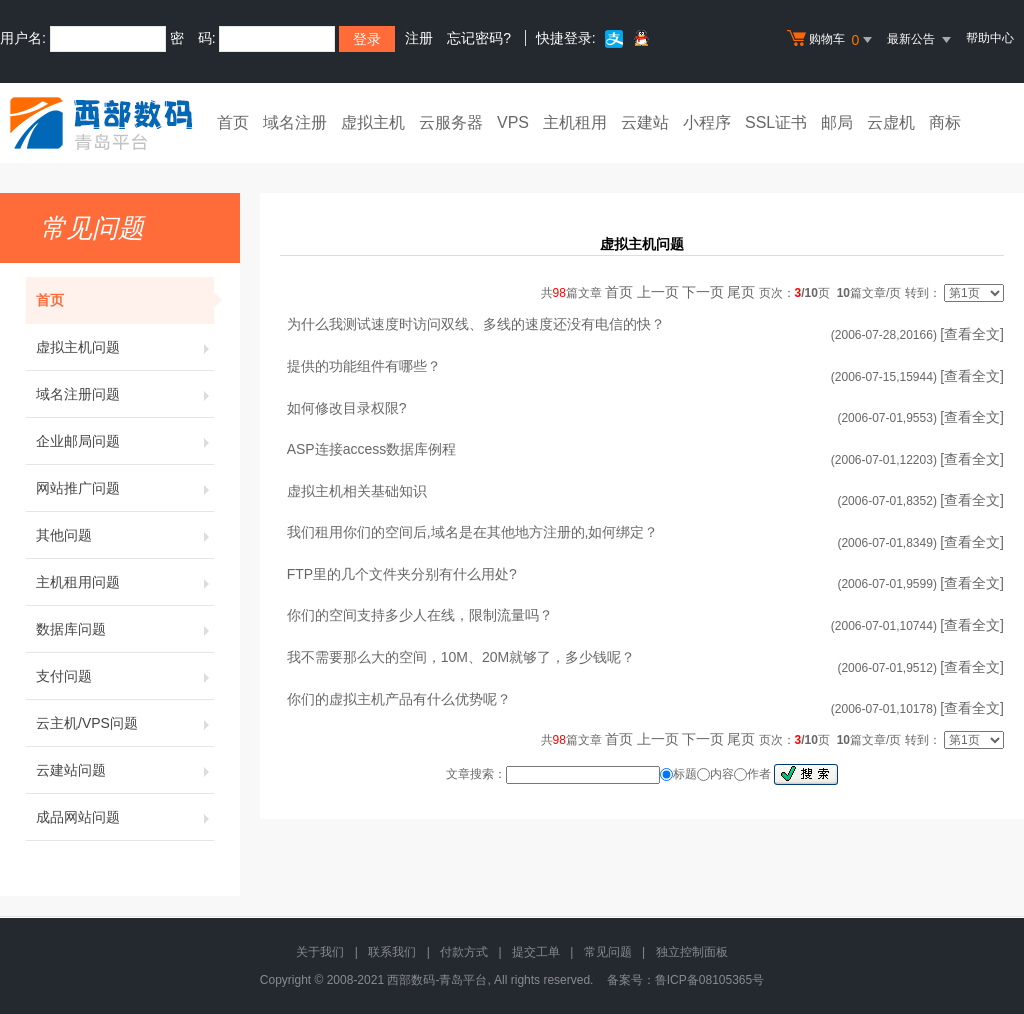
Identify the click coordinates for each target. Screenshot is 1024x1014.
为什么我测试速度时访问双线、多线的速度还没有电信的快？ (476, 324)
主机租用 (575, 122)
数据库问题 (125, 629)
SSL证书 (776, 122)
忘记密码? (479, 38)
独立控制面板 (692, 952)
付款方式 (464, 952)
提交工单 (536, 952)
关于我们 (320, 952)
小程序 (707, 122)
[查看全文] (972, 334)
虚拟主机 (373, 122)
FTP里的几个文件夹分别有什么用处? (402, 574)
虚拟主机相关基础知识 (357, 491)
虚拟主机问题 (125, 347)
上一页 (658, 292)
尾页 (741, 292)
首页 (233, 122)
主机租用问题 (125, 582)
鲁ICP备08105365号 (709, 980)
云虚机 (891, 122)
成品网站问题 (125, 817)
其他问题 (125, 535)
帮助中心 (990, 38)
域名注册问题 (125, 394)
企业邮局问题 (125, 441)
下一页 (703, 292)
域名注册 (295, 122)
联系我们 (392, 952)
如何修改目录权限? (347, 408)
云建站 (645, 122)
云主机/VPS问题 (125, 723)
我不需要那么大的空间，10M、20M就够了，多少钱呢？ (461, 657)
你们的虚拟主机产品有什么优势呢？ (399, 699)
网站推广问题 (125, 488)
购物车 (832, 40)
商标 (945, 122)
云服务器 (451, 122)
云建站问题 (125, 770)
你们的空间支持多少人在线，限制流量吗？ (420, 615)
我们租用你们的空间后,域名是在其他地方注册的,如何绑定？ (473, 532)
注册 (419, 38)
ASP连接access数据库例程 (372, 449)
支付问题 (125, 676)
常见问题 (608, 952)
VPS (513, 122)
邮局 (837, 122)
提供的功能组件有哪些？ (364, 366)
